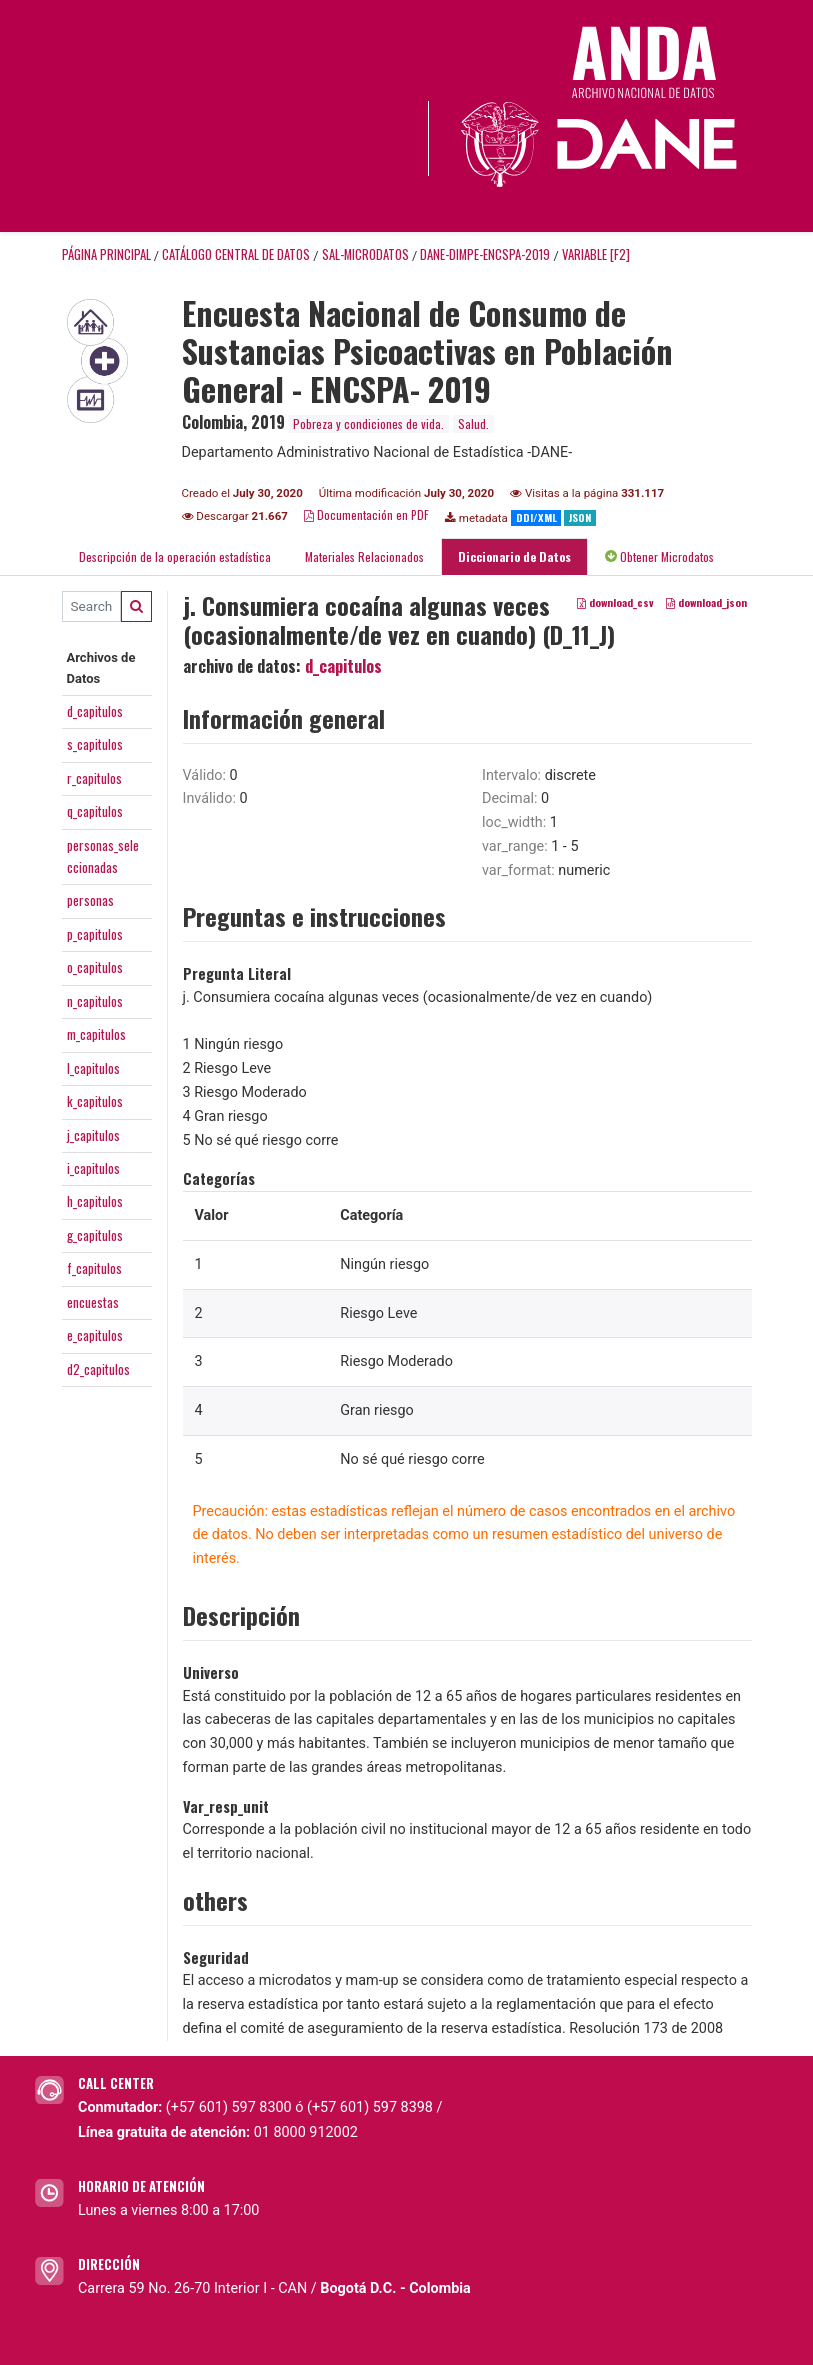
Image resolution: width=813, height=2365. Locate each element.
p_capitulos (95, 934)
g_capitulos (95, 1235)
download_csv (615, 602)
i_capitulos (93, 1168)
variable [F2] (596, 254)
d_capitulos (95, 711)
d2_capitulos (98, 1369)
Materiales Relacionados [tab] (364, 556)
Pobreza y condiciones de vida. (368, 423)
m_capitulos (96, 1034)
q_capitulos (95, 811)
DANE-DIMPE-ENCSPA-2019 (485, 254)
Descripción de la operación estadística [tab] (175, 556)
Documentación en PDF (366, 514)
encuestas (93, 1302)
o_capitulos (95, 967)
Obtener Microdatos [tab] (659, 556)
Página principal (106, 254)
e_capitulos (95, 1335)
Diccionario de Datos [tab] (514, 556)
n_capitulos (95, 1001)
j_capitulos (93, 1135)
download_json (706, 602)
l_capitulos (93, 1068)
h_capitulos (95, 1201)
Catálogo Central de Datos (236, 254)
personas (90, 900)
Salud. (473, 423)
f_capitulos (94, 1268)
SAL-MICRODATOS (365, 254)
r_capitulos (94, 778)
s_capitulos (95, 744)
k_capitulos (95, 1101)
